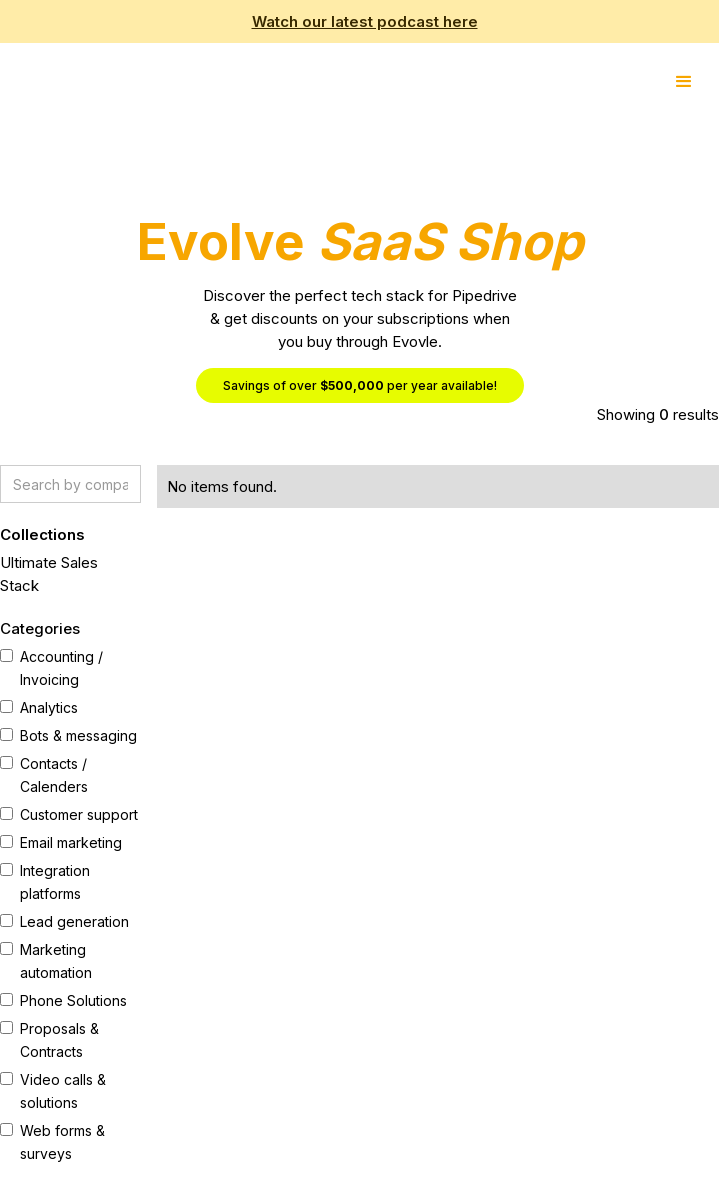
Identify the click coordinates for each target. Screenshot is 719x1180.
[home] (5, 76)
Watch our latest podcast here (365, 21)
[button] (684, 81)
